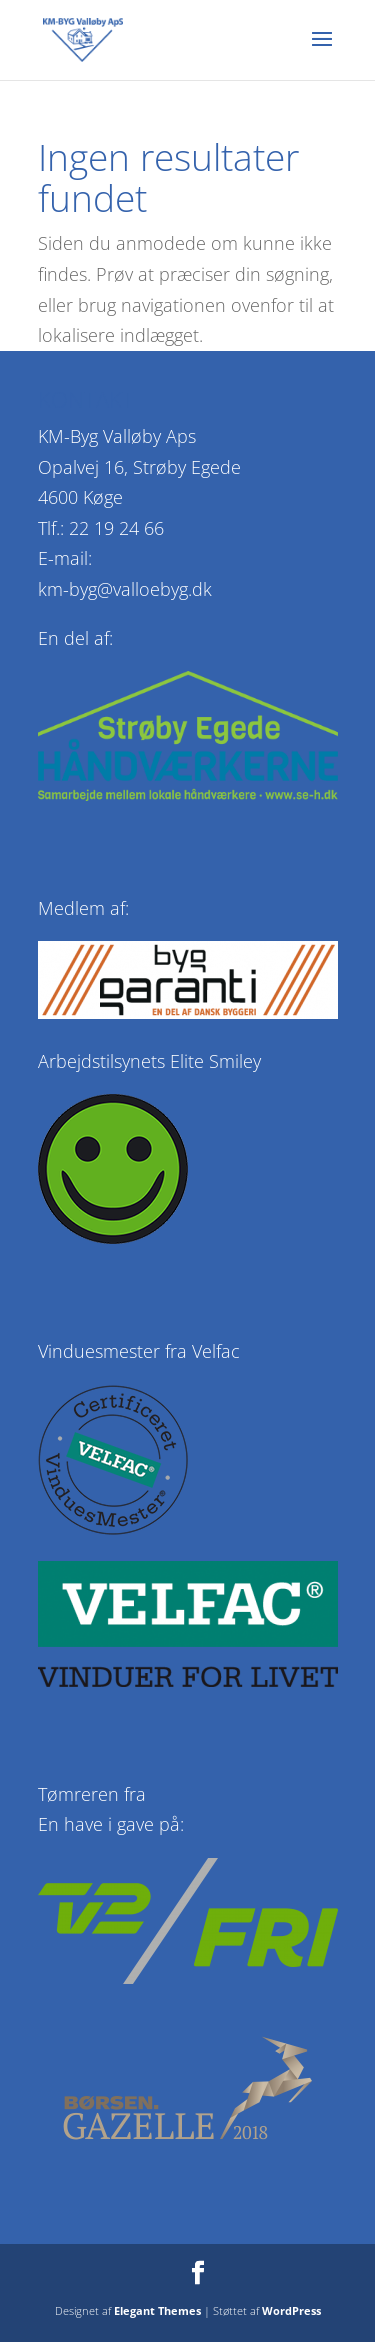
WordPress (291, 2310)
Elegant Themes (157, 2310)
